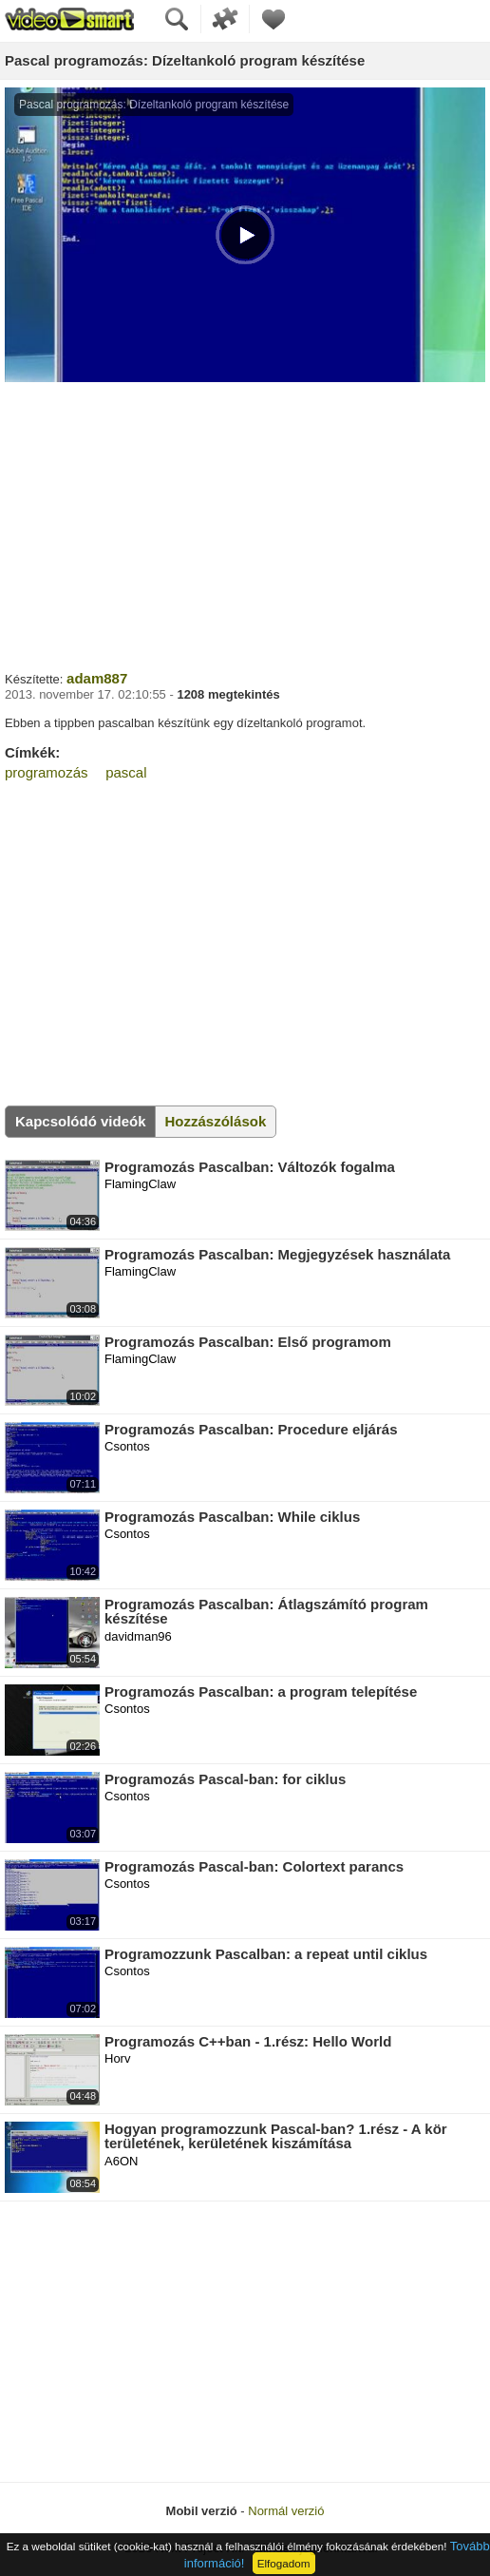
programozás (46, 772)
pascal (125, 772)
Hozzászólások (216, 1121)
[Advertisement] (245, 524)
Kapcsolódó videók (80, 1121)
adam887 (96, 678)
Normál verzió (286, 2511)
